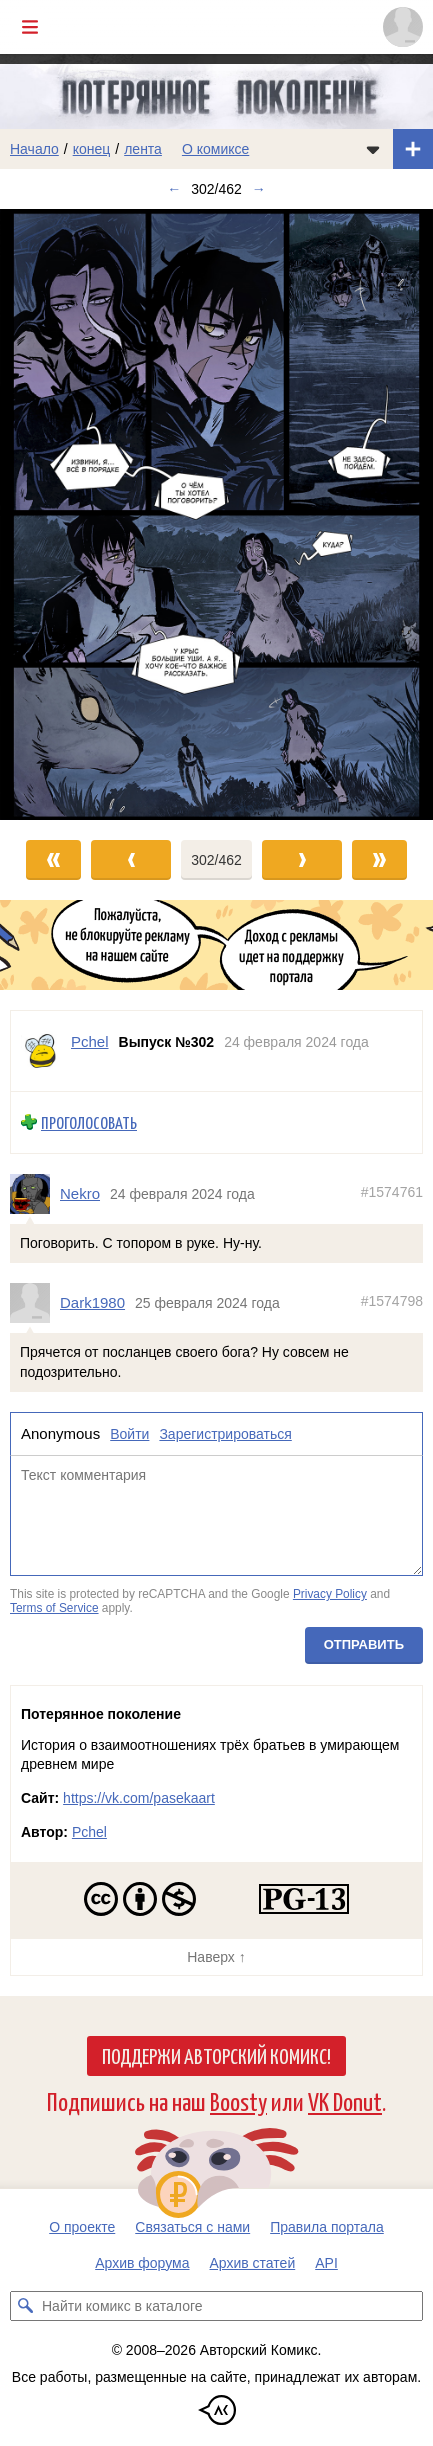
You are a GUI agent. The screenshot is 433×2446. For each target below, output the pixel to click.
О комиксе (215, 149)
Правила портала (327, 2227)
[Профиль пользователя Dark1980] (35, 1304)
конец (92, 149)
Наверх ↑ (216, 1957)
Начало (34, 149)
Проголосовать (89, 1122)
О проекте (82, 2227)
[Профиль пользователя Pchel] (41, 1051)
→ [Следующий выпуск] (259, 189)
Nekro (80, 1193)
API (326, 2263)
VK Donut (345, 2100)
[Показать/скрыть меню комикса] (373, 149)
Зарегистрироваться (225, 1435)
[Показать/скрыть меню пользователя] (403, 27)
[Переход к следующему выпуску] (216, 514)
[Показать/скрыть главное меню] (30, 27)
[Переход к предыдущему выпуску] (54, 514)
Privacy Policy (330, 1594)
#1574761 (392, 1192)
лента (143, 149)
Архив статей (253, 2263)
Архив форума (142, 2263)
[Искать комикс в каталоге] (25, 2306)
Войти (129, 1435)
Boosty (238, 2100)
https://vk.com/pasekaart (139, 1798)
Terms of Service (54, 1608)
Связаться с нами (192, 2227)
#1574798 (392, 1302)
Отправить (364, 1645)
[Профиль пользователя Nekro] (35, 1194)
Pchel (89, 1832)
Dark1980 (92, 1303)
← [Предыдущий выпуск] (174, 189)
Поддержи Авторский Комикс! (216, 2055)
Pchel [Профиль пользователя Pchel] (90, 1041)
